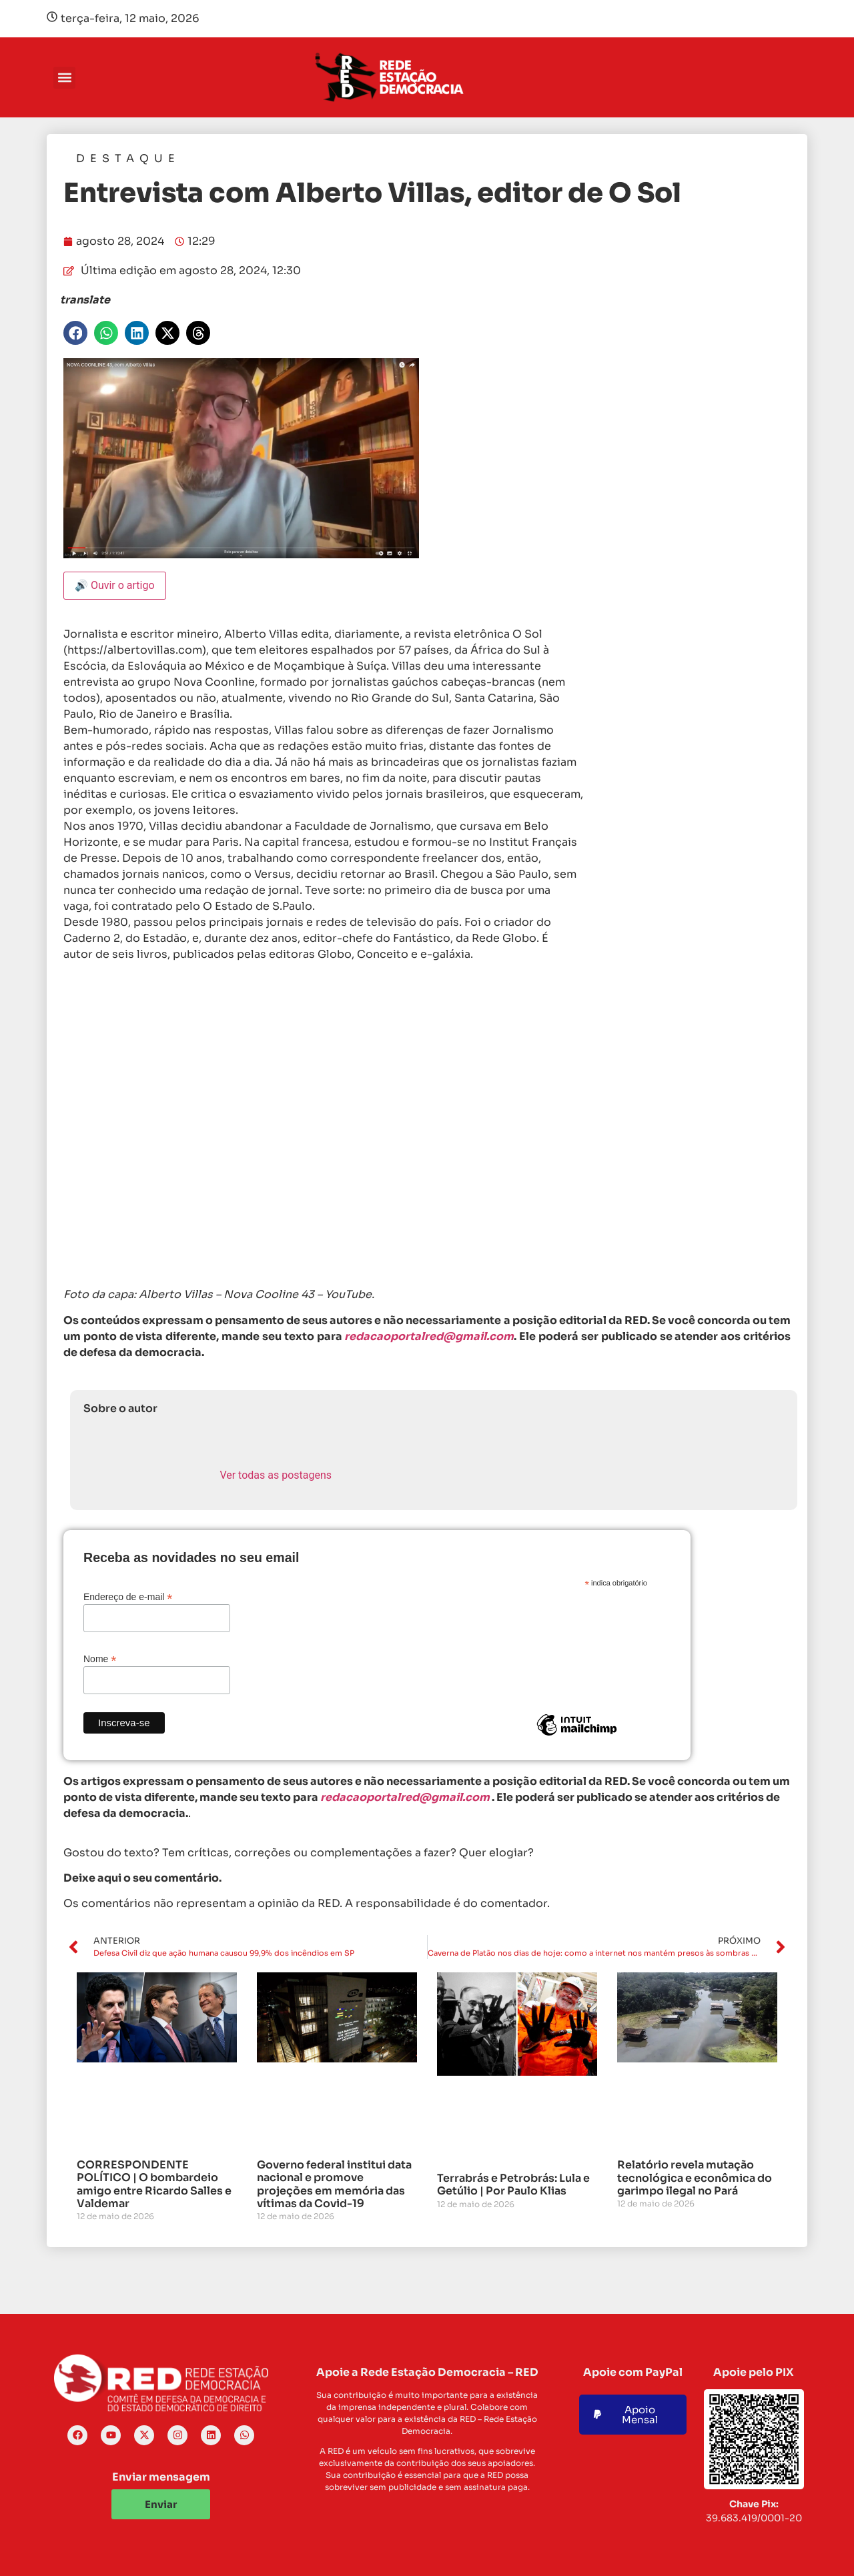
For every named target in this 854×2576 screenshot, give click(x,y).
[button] (64, 78)
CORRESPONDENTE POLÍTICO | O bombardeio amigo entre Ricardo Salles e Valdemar (154, 2184)
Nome (99, 1658)
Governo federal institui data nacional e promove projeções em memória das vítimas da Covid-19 (334, 2184)
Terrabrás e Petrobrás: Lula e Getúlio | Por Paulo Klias (513, 2184)
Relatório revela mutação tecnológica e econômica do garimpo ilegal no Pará (694, 2177)
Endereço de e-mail (127, 1596)
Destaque (128, 158)
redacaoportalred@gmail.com (405, 1797)
